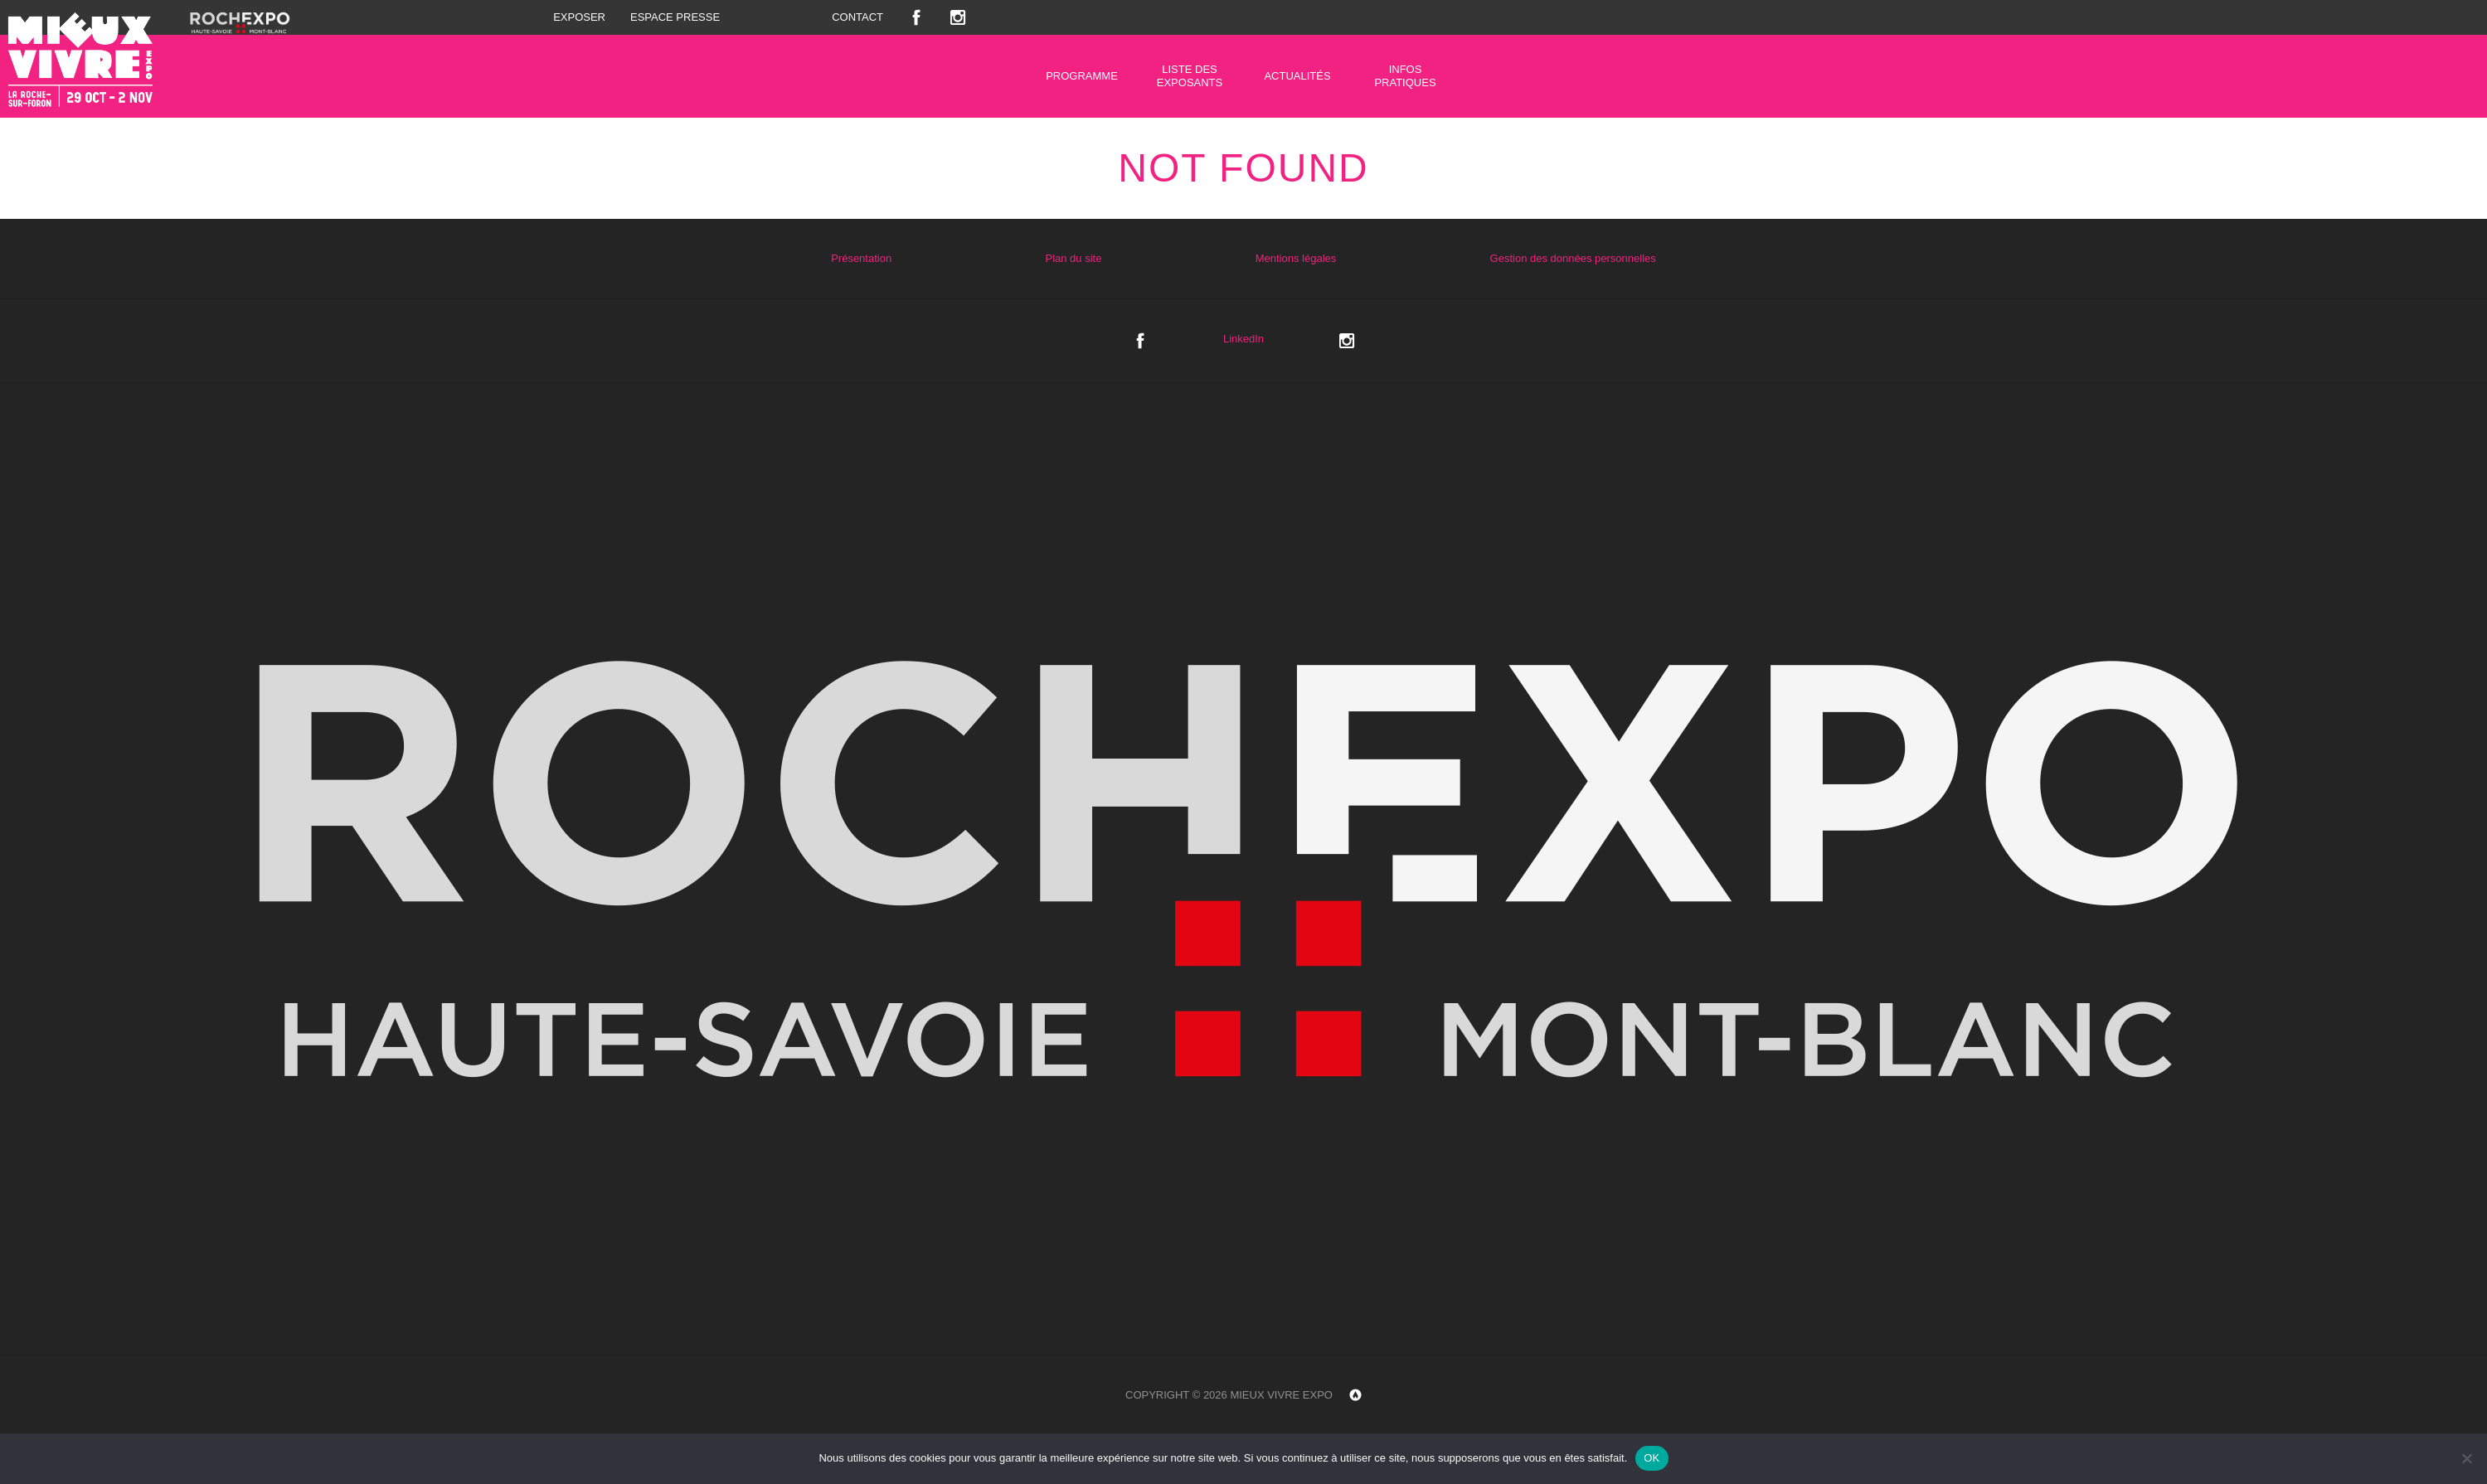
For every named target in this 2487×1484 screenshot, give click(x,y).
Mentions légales (1296, 258)
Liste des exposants (1189, 76)
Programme (1082, 76)
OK (1651, 1458)
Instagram (958, 17)
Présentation (861, 258)
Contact (857, 17)
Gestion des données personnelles (1573, 258)
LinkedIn (1243, 338)
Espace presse (675, 17)
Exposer (579, 17)
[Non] (2466, 1458)
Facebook (916, 17)
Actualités (1297, 76)
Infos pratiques (1404, 76)
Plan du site (1073, 258)
